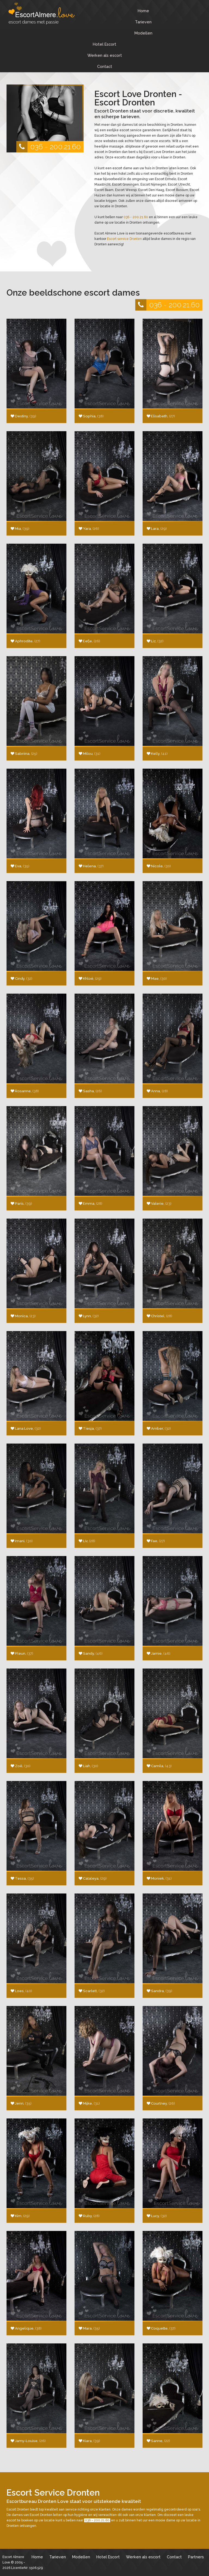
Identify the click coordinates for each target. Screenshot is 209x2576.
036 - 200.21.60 (48, 146)
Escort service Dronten (124, 239)
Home (143, 10)
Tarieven (143, 22)
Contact (104, 66)
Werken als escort (104, 55)
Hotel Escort (104, 44)
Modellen (143, 33)
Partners (196, 2557)
